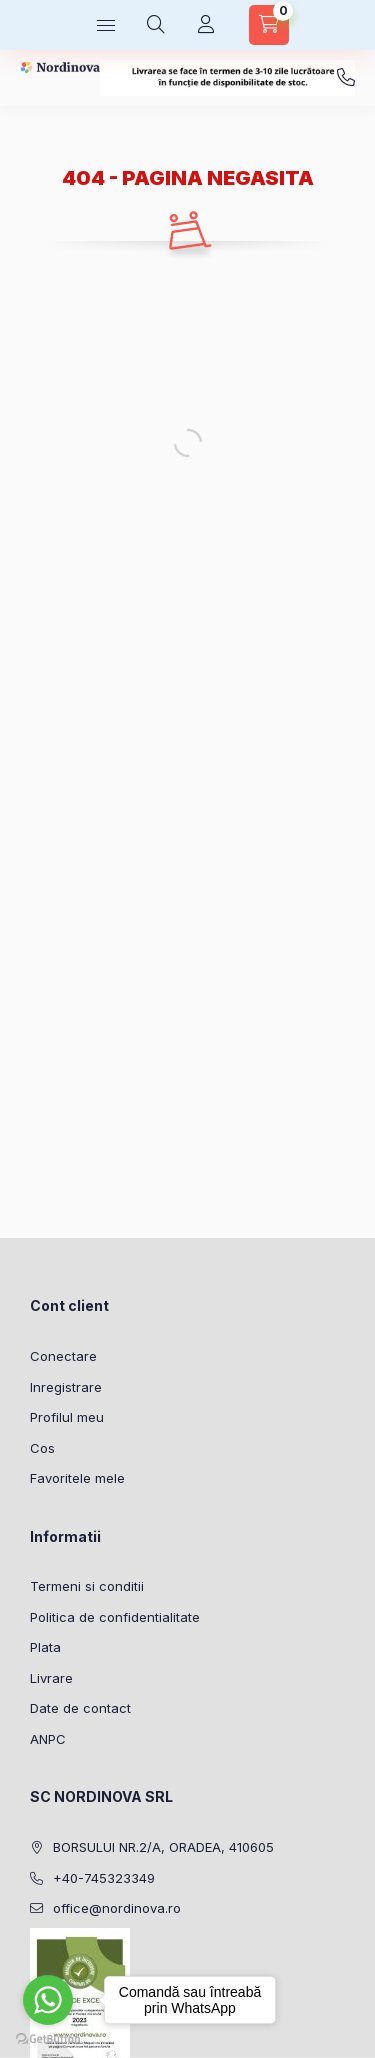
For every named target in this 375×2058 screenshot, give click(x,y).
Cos (42, 1448)
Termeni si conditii (87, 1586)
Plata (45, 1647)
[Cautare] (156, 25)
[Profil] (206, 25)
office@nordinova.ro (117, 1908)
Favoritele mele (77, 1478)
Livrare (51, 1678)
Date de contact (80, 1708)
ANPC (48, 1739)
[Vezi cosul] (269, 25)
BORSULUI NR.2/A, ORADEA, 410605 (163, 1847)
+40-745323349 (346, 78)
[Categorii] (106, 25)
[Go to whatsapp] (48, 2000)
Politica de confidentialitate (115, 1617)
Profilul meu (67, 1417)
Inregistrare (66, 1387)
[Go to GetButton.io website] (48, 2038)
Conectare (63, 1356)
